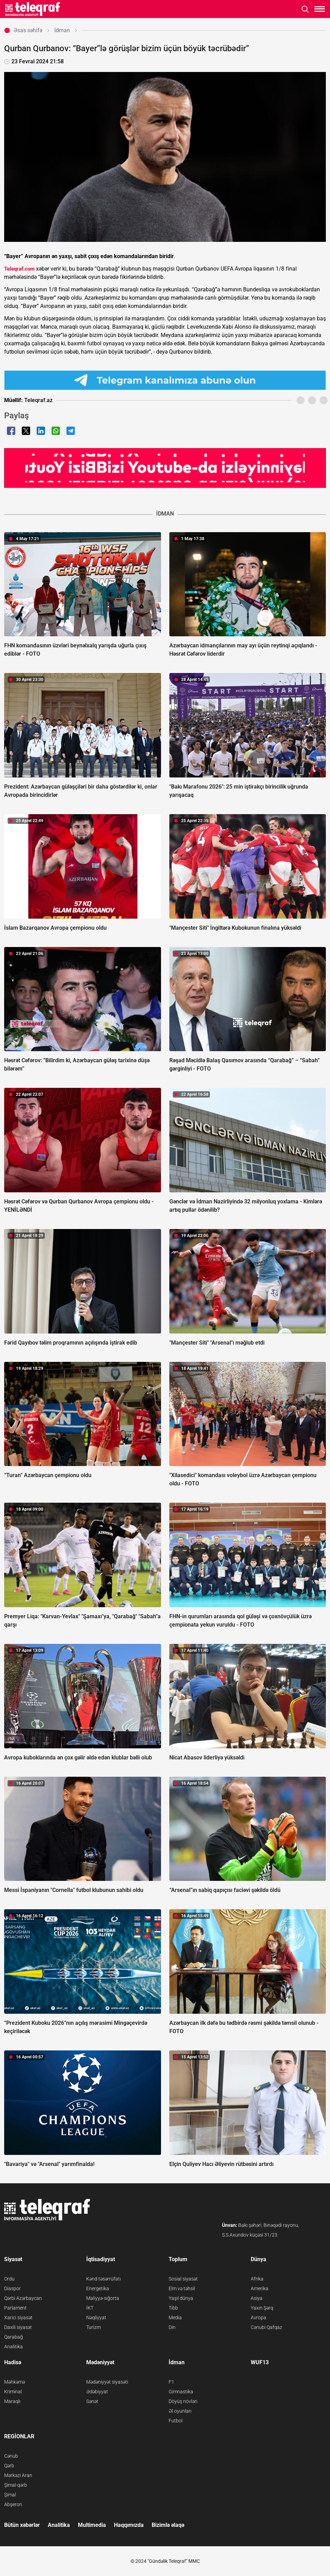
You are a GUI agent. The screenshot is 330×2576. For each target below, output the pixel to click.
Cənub (11, 2456)
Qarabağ (13, 2337)
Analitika (13, 2346)
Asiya (256, 2298)
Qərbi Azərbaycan (23, 2298)
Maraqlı (12, 2401)
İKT (89, 2308)
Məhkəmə (14, 2382)
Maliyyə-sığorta (102, 2298)
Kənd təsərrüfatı (103, 2279)
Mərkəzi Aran (18, 2475)
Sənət (92, 2401)
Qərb (9, 2465)
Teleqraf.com (19, 269)
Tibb (173, 2308)
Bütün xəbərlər (22, 2525)
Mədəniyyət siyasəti (107, 2382)
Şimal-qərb (15, 2485)
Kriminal (13, 2391)
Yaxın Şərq (262, 2308)
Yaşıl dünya (181, 2298)
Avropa (258, 2317)
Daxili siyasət (18, 2327)
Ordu (9, 2279)
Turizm (93, 2327)
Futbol (175, 2420)
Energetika (97, 2288)
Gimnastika (181, 2391)
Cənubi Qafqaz (266, 2327)
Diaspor (12, 2288)
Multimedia (92, 2525)
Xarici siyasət (18, 2317)
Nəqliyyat (96, 2317)
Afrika (257, 2279)
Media (175, 2317)
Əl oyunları (180, 2411)
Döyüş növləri (183, 2401)
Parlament (15, 2308)
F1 (171, 2382)
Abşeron (13, 2504)
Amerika (259, 2288)
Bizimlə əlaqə (168, 2525)
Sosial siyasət (183, 2279)
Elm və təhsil (182, 2288)
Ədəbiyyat (97, 2391)
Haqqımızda (129, 2525)
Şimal (10, 2494)
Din (172, 2327)
